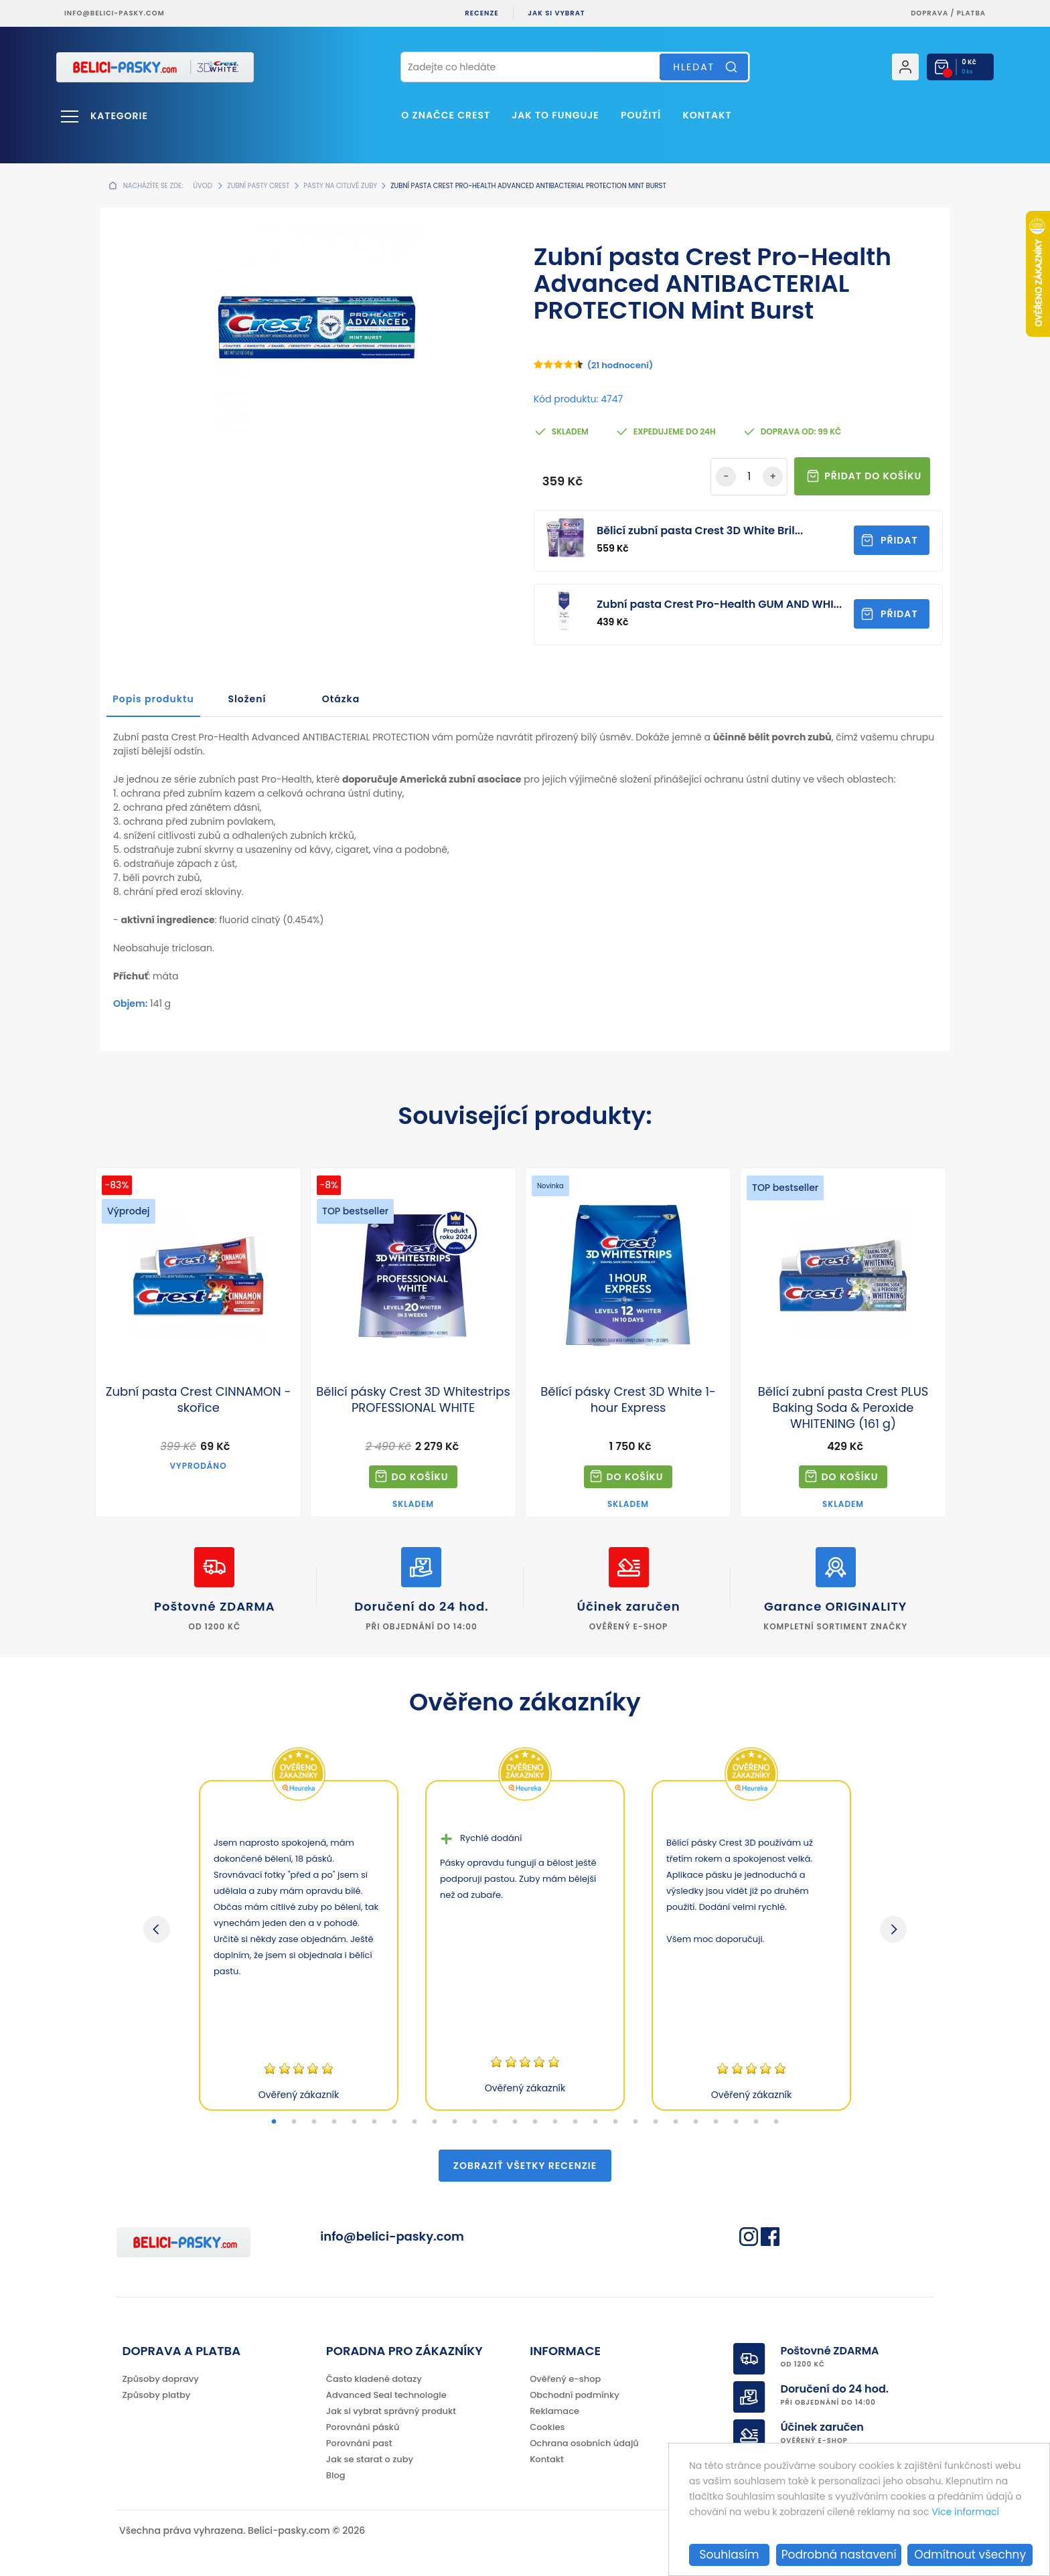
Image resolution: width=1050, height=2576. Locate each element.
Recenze (481, 13)
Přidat (899, 540)
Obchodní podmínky (574, 2395)
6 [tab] (374, 2122)
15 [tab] (555, 2122)
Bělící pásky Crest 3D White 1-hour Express (628, 1400)
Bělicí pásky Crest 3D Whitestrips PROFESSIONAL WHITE (413, 1400)
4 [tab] (334, 2122)
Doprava (929, 13)
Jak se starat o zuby (369, 2459)
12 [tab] (495, 2122)
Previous (156, 1929)
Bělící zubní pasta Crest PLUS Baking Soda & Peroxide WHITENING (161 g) (843, 1408)
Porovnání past (359, 2443)
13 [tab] (515, 2122)
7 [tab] (394, 2122)
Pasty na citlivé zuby (340, 186)
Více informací (965, 2511)
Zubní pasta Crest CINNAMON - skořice (198, 1400)
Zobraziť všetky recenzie (525, 2165)
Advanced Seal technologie (386, 2395)
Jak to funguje (555, 115)
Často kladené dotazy (374, 2378)
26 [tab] (776, 2122)
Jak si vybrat (556, 13)
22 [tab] (695, 2122)
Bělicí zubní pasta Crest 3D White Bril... (700, 530)
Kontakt (706, 115)
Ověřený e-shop (565, 2378)
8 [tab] (414, 2122)
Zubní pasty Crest (258, 186)
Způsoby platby (157, 2395)
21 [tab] (675, 2122)
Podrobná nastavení (839, 2555)
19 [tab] (635, 2122)
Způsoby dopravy (161, 2378)
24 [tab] (736, 2122)
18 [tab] (615, 2122)
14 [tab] (535, 2122)
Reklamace (554, 2411)
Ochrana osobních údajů (584, 2443)
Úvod (202, 186)
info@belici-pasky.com (114, 13)
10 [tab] (454, 2122)
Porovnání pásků (363, 2427)
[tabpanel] (298, 1945)
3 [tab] (314, 2122)
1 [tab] (274, 2122)
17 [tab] (595, 2122)
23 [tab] (716, 2122)
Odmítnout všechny (970, 2555)
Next (893, 1929)
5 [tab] (354, 2122)
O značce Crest (445, 115)
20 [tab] (655, 2122)
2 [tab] (294, 2122)
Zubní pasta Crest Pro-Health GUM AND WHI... (719, 604)
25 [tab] (756, 2122)
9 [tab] (434, 2122)
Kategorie (119, 116)
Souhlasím (729, 2555)
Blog (336, 2475)
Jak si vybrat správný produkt (391, 2411)
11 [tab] (474, 2122)
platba (971, 13)
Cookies (547, 2427)
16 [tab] (575, 2122)
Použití (641, 115)
